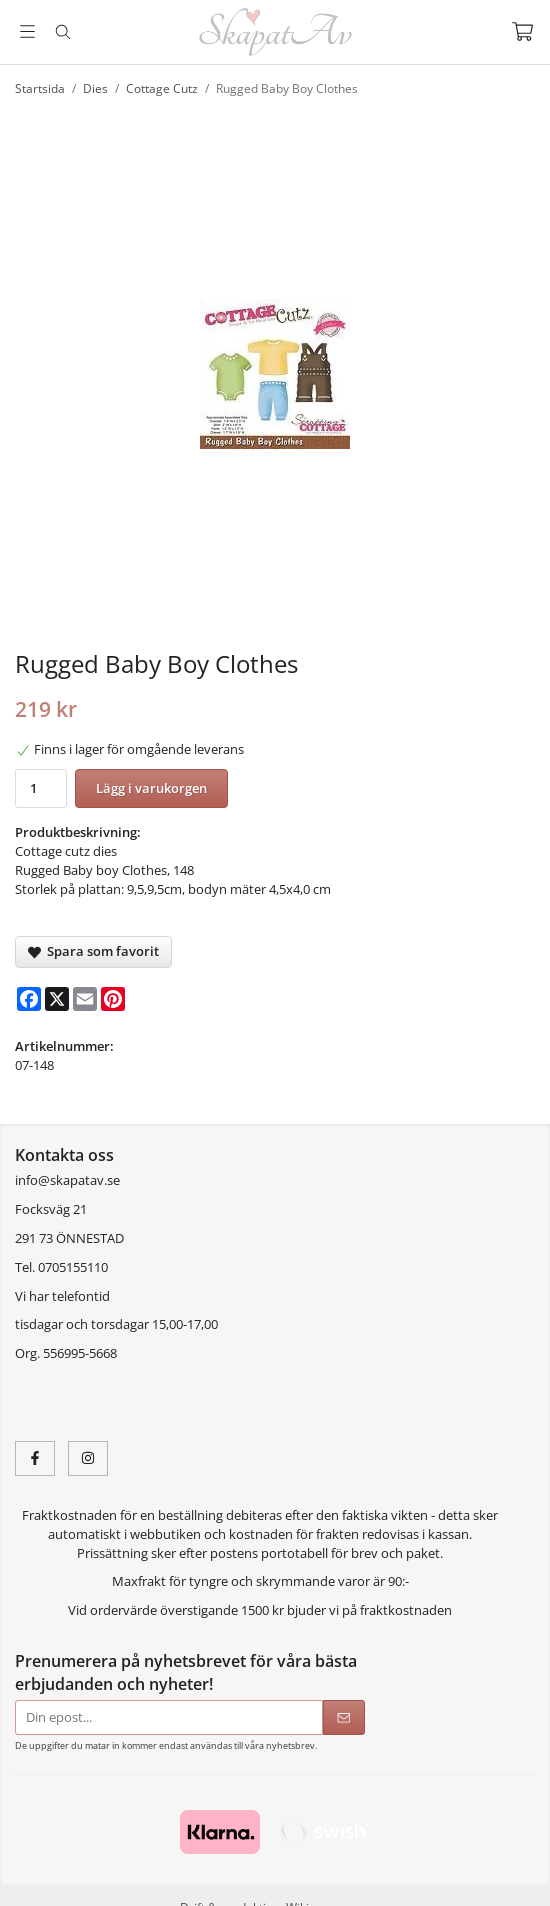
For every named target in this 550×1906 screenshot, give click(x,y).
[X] (57, 999)
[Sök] (62, 32)
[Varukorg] (522, 31)
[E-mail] (85, 999)
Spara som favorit (93, 951)
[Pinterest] (113, 999)
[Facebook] (29, 999)
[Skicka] (344, 1717)
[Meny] (27, 31)
